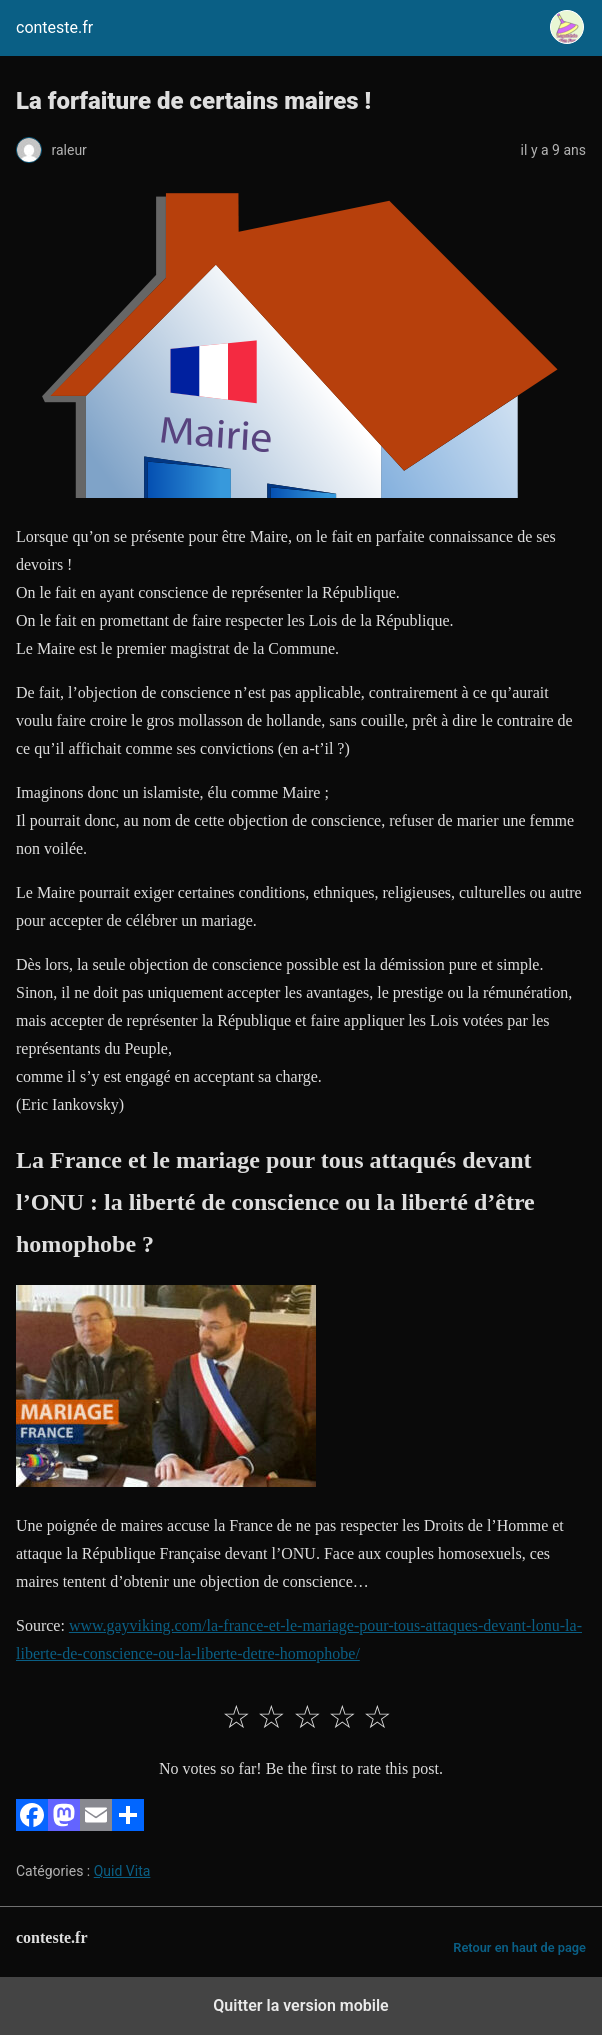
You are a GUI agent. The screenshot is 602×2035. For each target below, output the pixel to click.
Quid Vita (122, 1871)
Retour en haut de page (519, 1947)
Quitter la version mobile (300, 2005)
